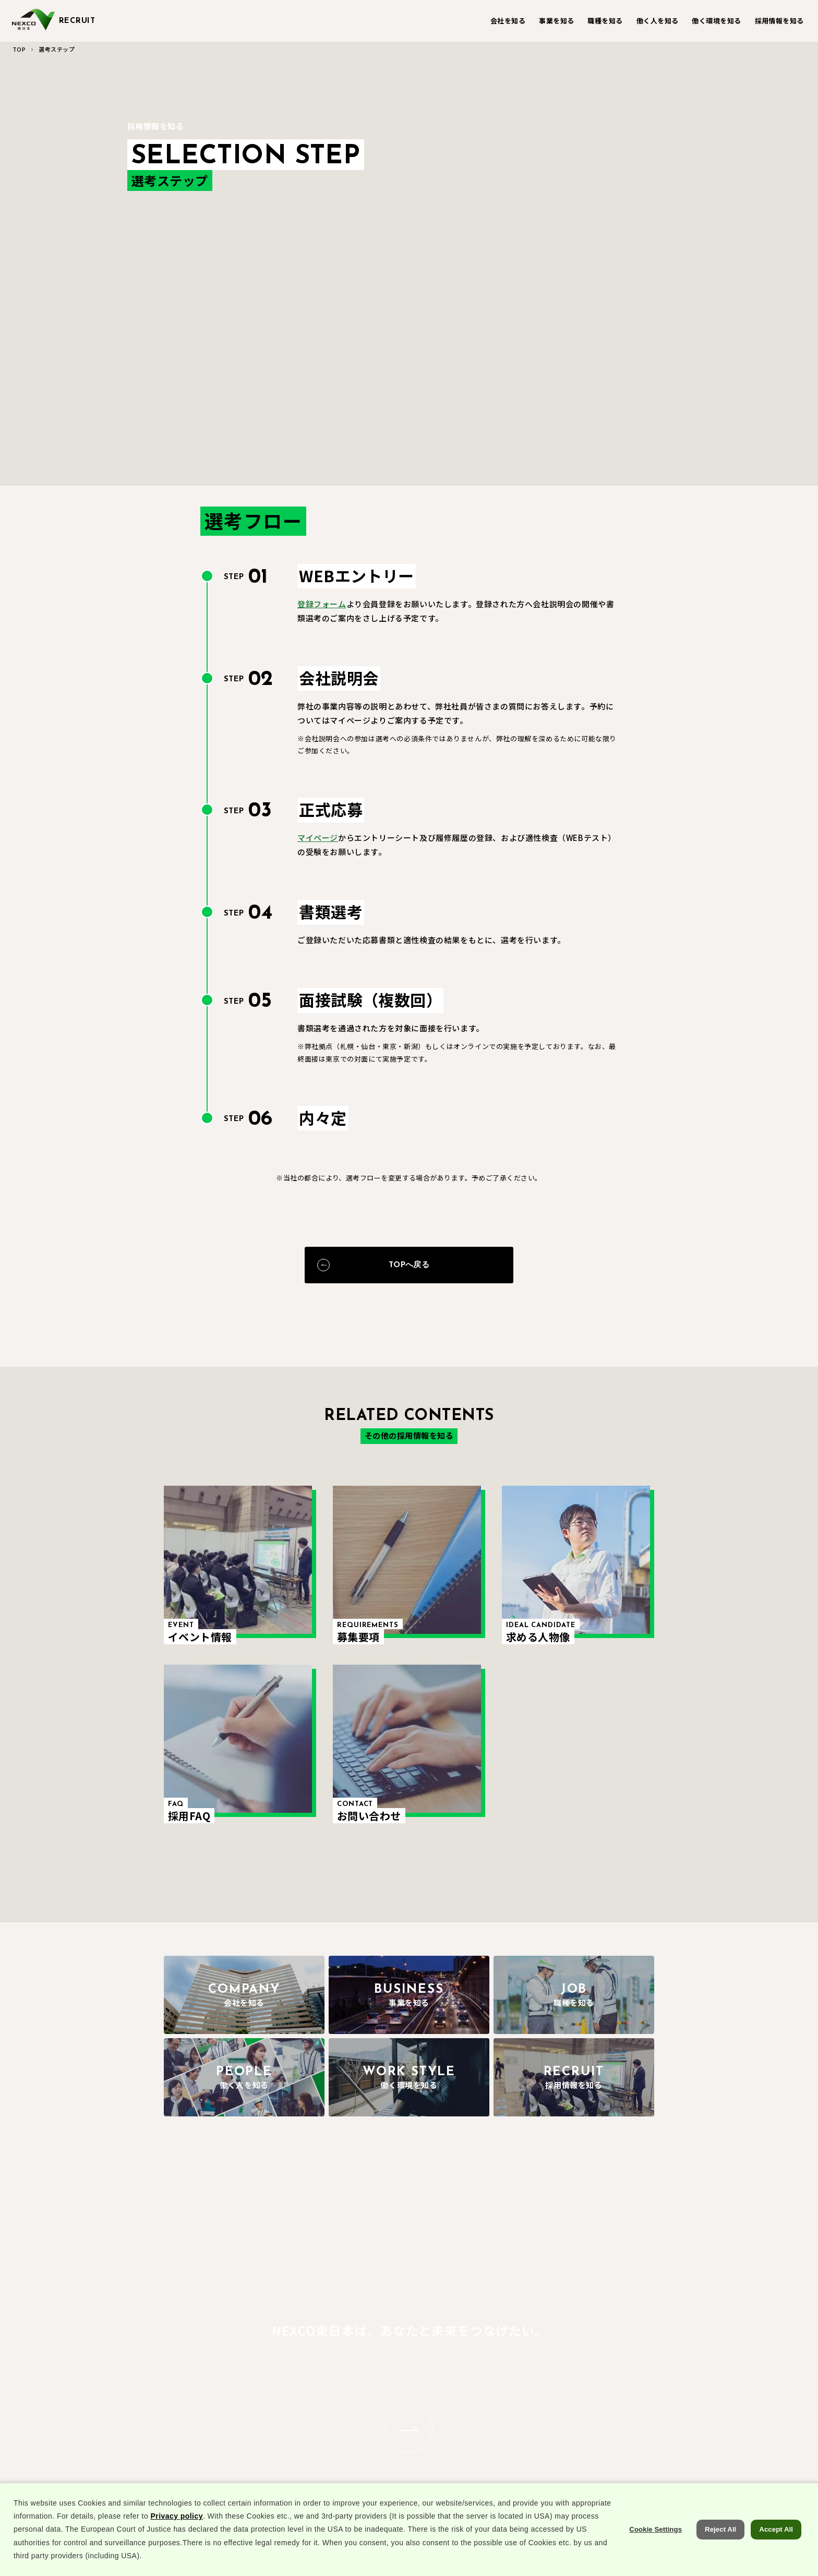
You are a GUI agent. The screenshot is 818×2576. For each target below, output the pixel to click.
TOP (19, 49)
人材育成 (531, 2386)
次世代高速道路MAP (305, 2423)
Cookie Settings (655, 2557)
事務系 (373, 2405)
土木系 (373, 2368)
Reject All (720, 2557)
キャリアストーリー (460, 2386)
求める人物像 (659, 2405)
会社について (203, 2443)
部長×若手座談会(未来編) (301, 2446)
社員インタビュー (457, 2368)
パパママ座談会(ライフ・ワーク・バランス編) (565, 2409)
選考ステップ (659, 2423)
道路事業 (287, 2368)
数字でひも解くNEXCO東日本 (206, 2401)
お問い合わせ (659, 2459)
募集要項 (652, 2386)
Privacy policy (176, 2543)
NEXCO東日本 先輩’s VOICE (452, 2409)
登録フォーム (321, 611)
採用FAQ (652, 2441)
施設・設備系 (384, 2386)
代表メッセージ (206, 2461)
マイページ (317, 845)
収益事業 (287, 2386)
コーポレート (294, 2405)
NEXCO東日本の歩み (215, 2424)
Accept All (776, 2557)
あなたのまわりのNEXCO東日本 (210, 2373)
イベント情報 (659, 2368)
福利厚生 (531, 2368)
